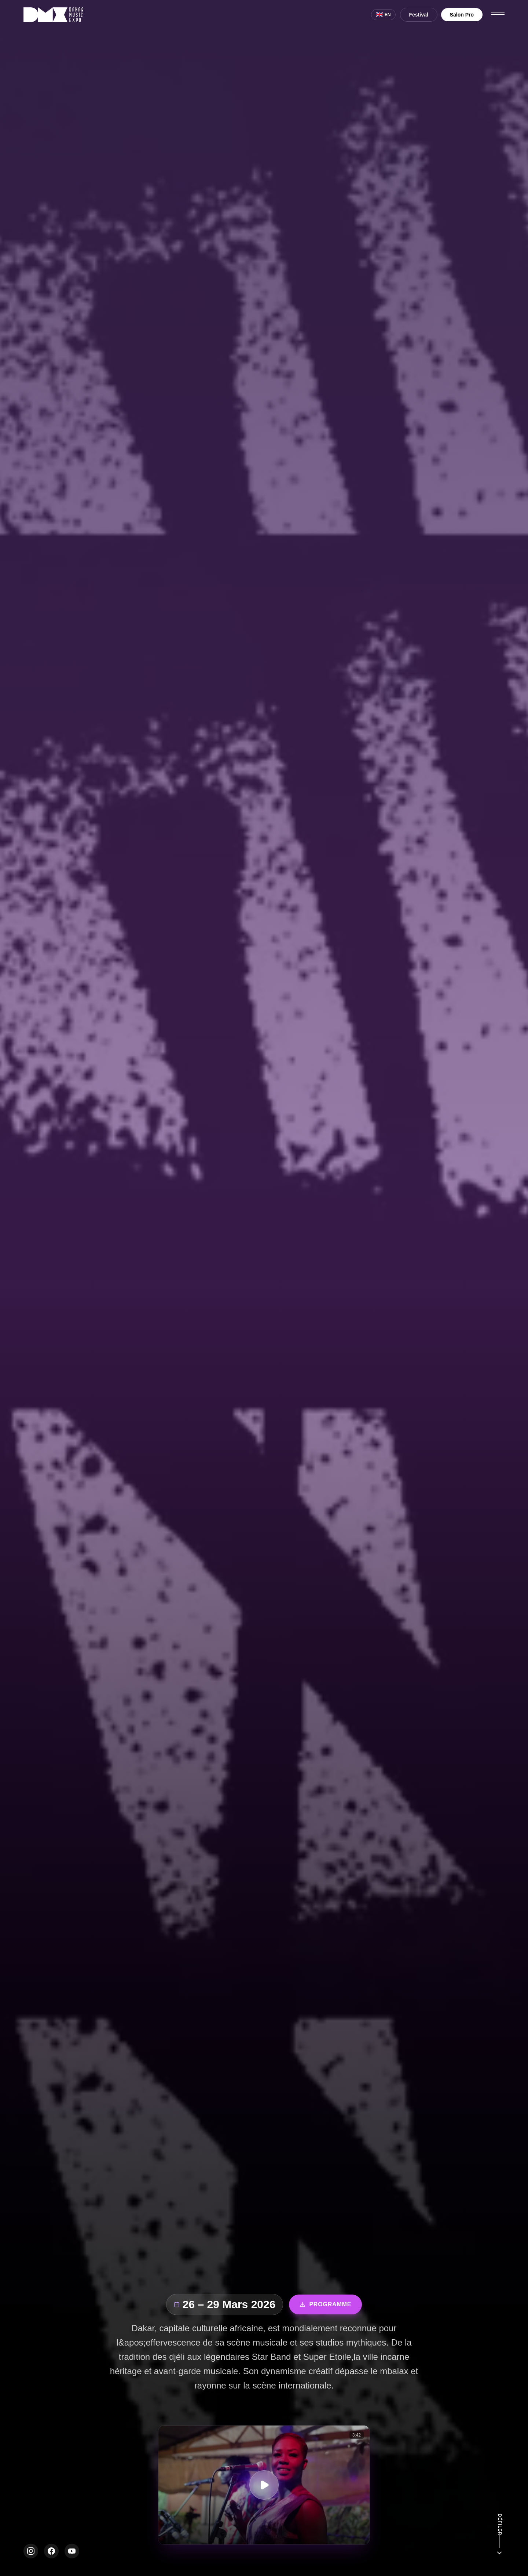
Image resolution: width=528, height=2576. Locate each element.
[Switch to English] (383, 14)
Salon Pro (462, 15)
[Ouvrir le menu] (498, 14)
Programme (325, 2305)
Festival (418, 15)
